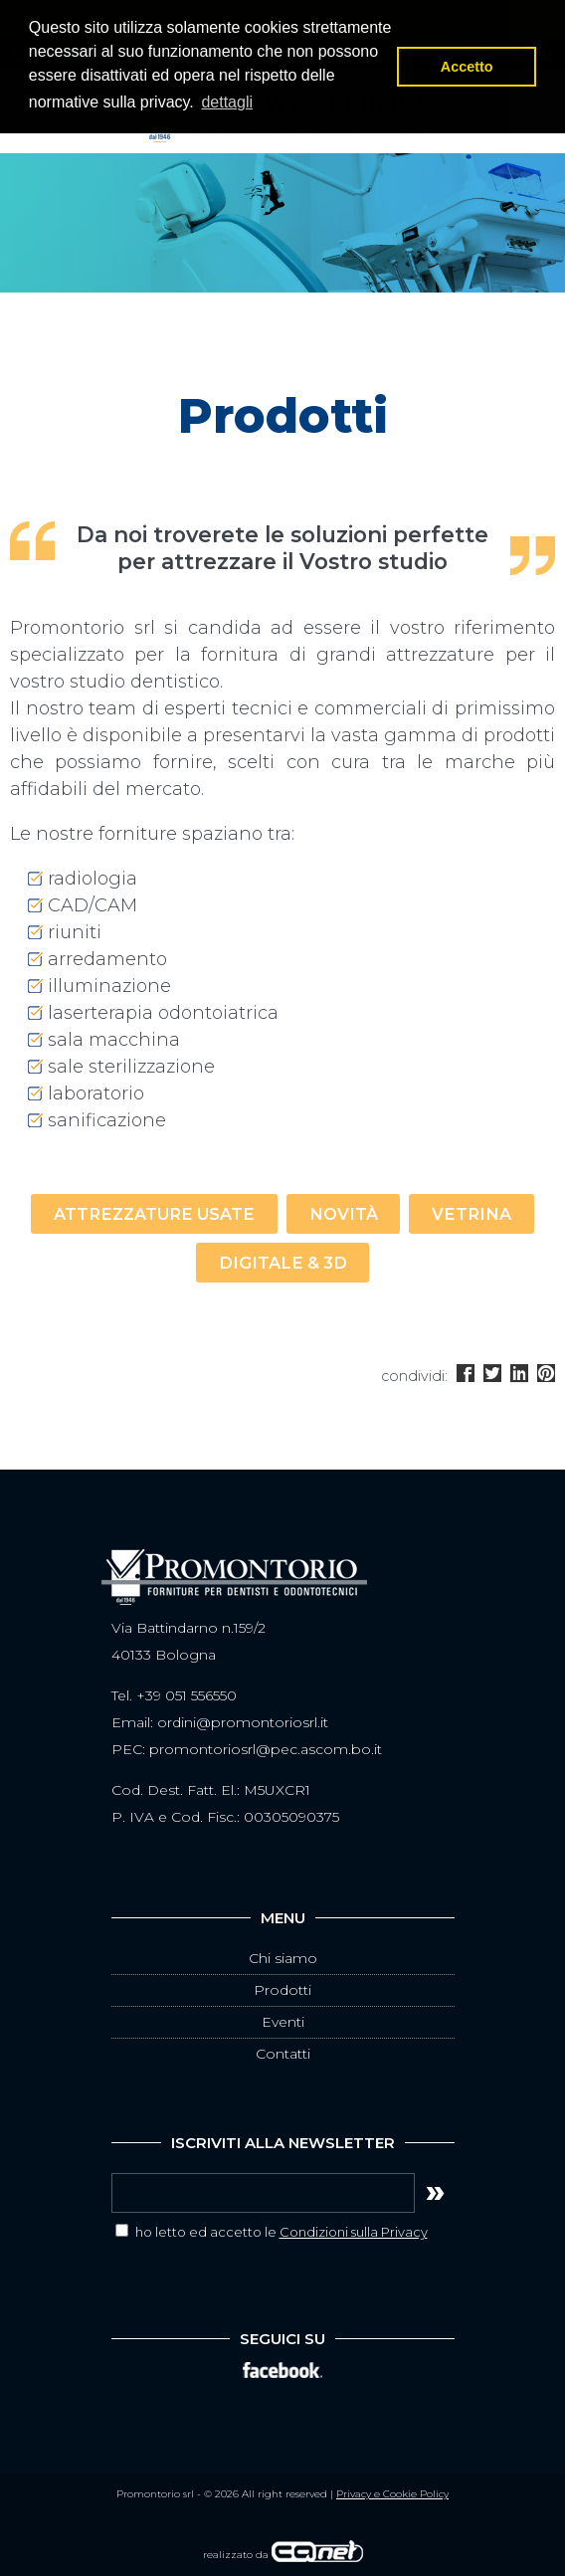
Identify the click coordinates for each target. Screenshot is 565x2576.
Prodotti (282, 1990)
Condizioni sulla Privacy (354, 2232)
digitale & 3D (283, 1263)
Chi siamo (283, 1958)
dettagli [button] (227, 102)
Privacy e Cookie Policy (392, 2493)
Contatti (283, 2054)
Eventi (283, 2022)
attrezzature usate (154, 1214)
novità (343, 1214)
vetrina (471, 1214)
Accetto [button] (467, 67)
